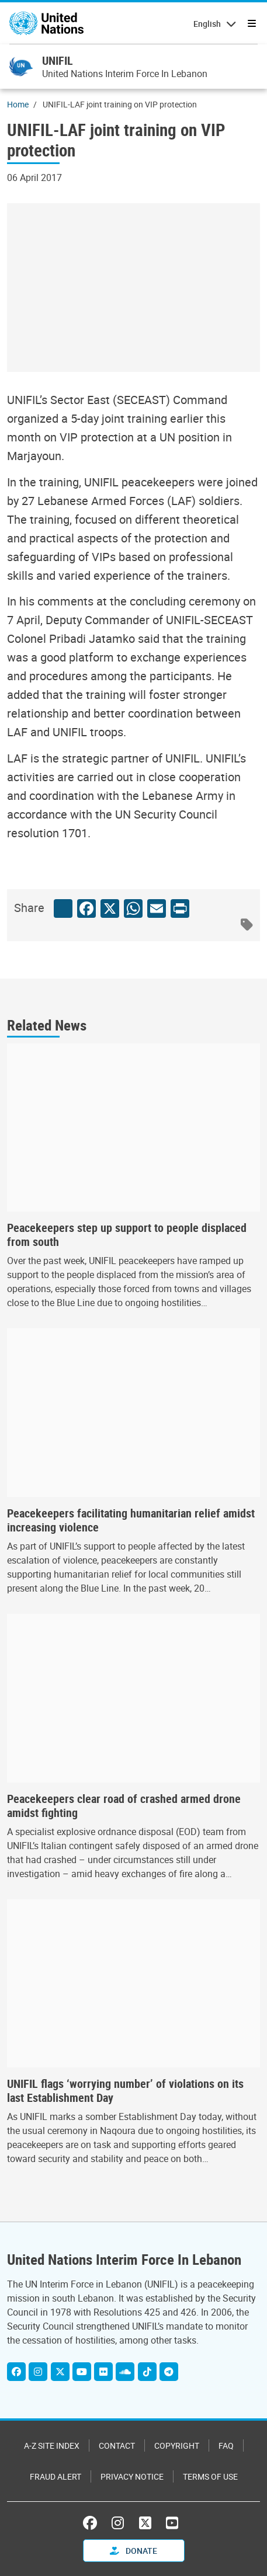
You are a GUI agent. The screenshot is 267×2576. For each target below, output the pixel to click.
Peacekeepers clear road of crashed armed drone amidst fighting (124, 1806)
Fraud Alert (55, 2476)
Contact (117, 2445)
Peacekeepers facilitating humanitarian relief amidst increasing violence (131, 1520)
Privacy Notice (132, 2476)
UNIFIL (57, 60)
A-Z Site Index (51, 2445)
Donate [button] (133, 2550)
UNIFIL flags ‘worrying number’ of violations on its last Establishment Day (125, 2091)
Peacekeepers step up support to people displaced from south (127, 1235)
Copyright (176, 2445)
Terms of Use (210, 2476)
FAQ (226, 2445)
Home (18, 104)
